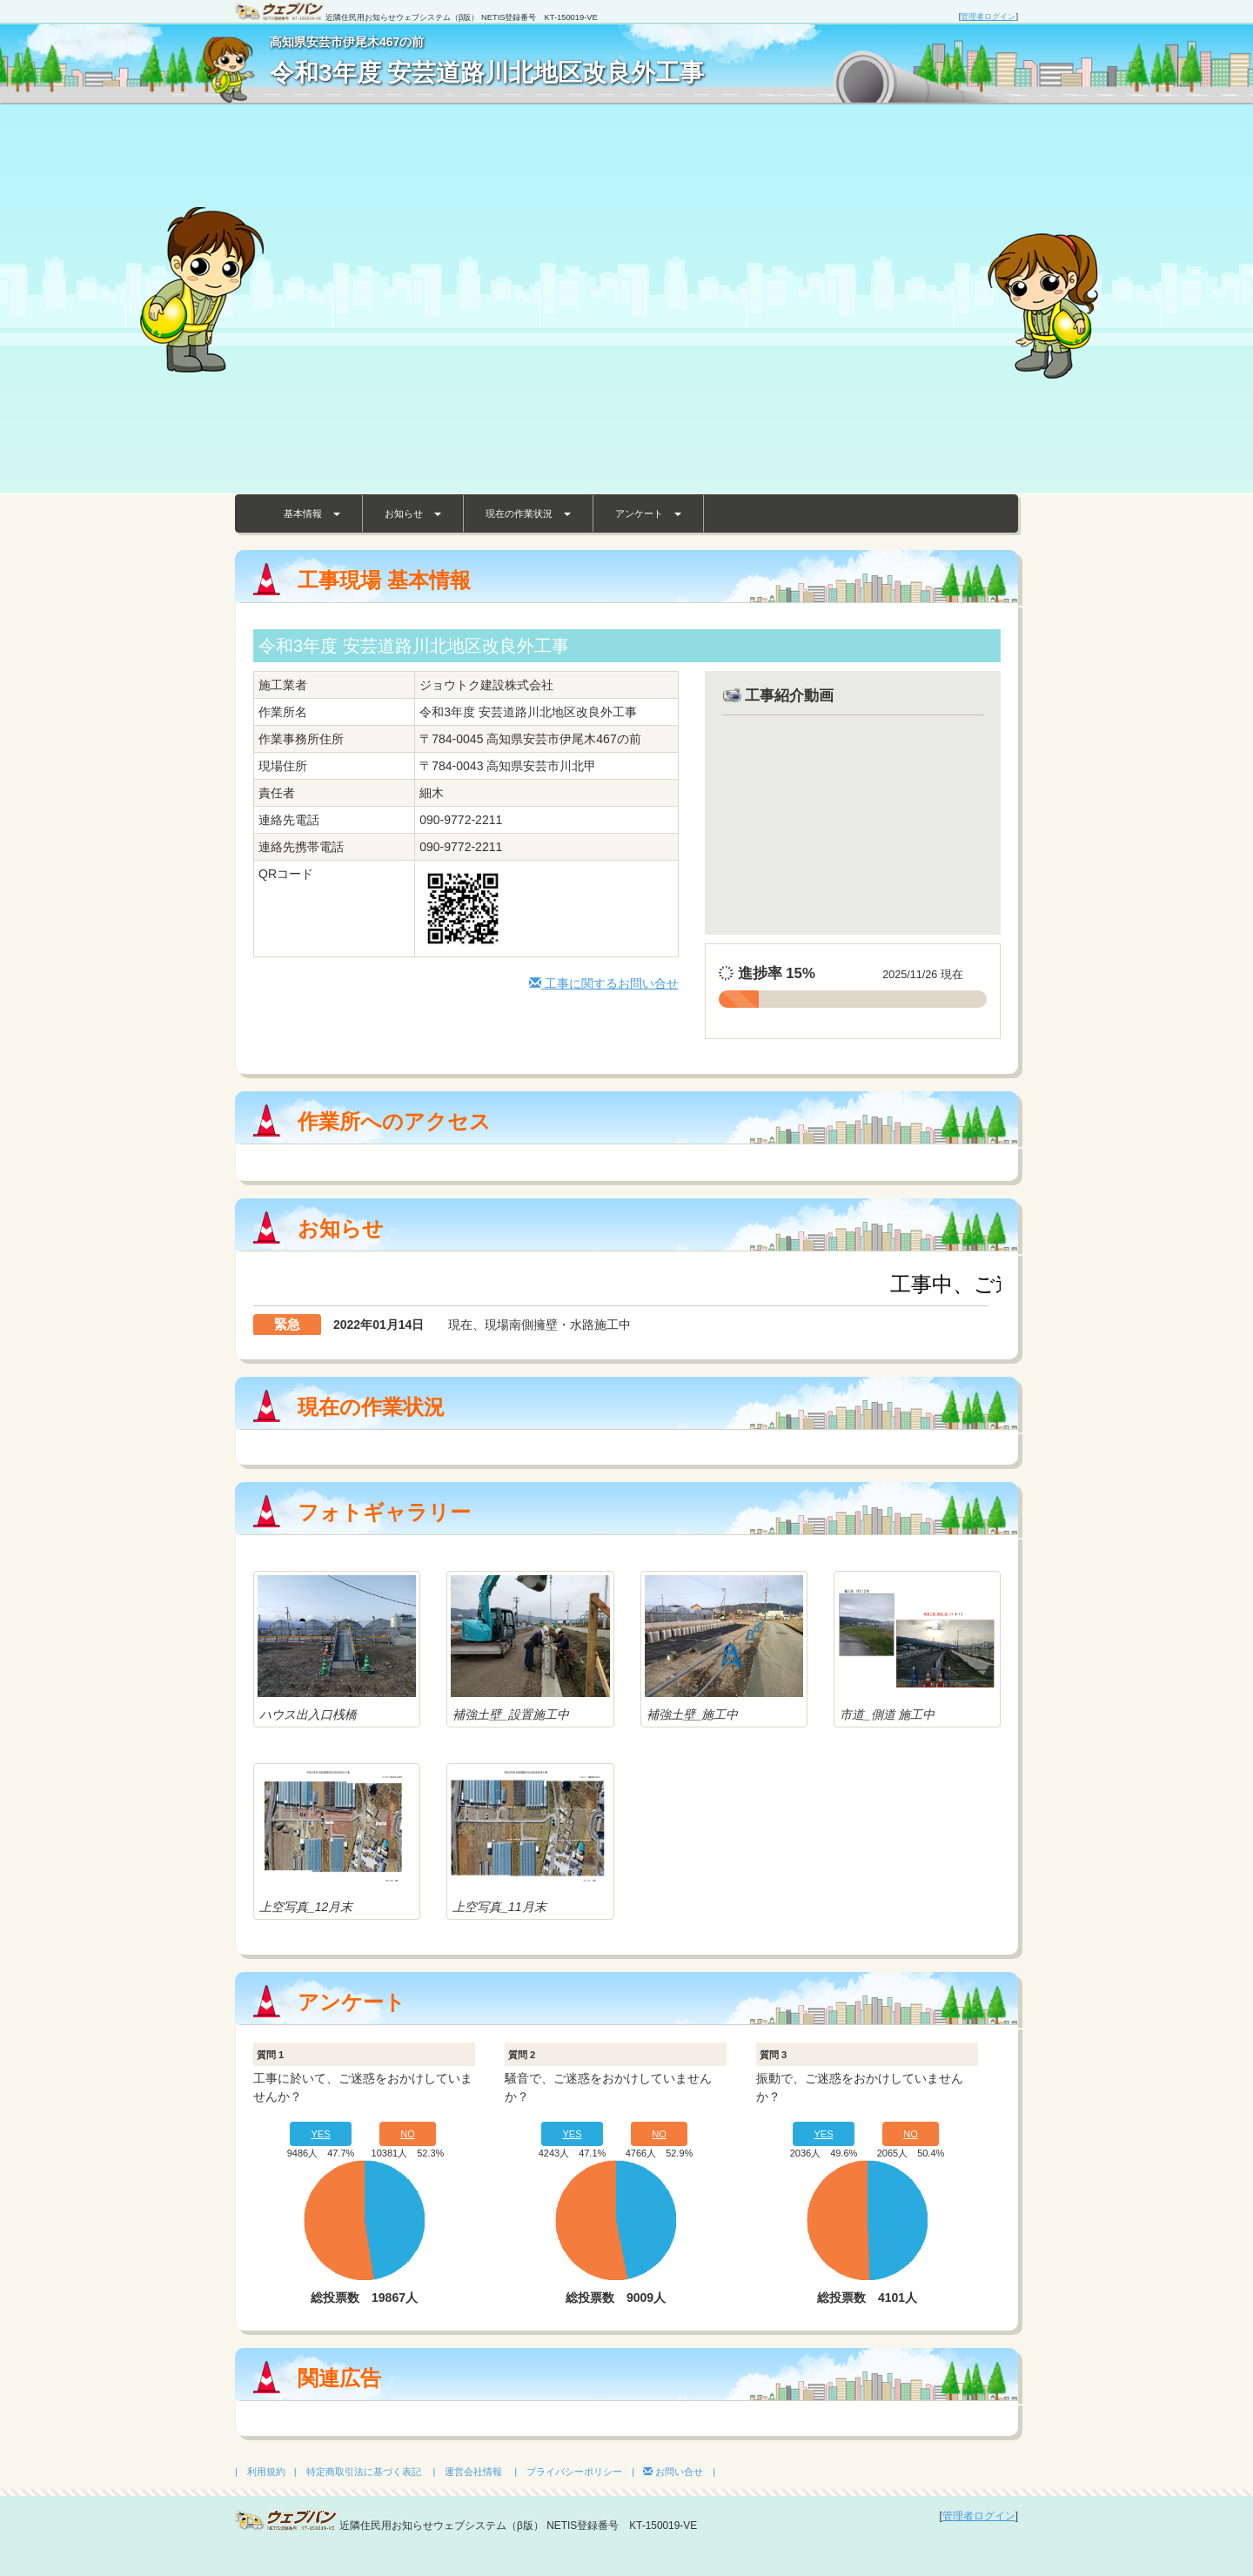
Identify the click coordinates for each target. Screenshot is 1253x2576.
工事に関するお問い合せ (604, 983)
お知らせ (413, 513)
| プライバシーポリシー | (574, 2471)
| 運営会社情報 (468, 2471)
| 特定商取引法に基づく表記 (357, 2471)
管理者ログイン (988, 16)
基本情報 (312, 513)
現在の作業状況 (528, 513)
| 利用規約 (260, 2471)
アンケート (648, 513)
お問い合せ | (679, 2471)
